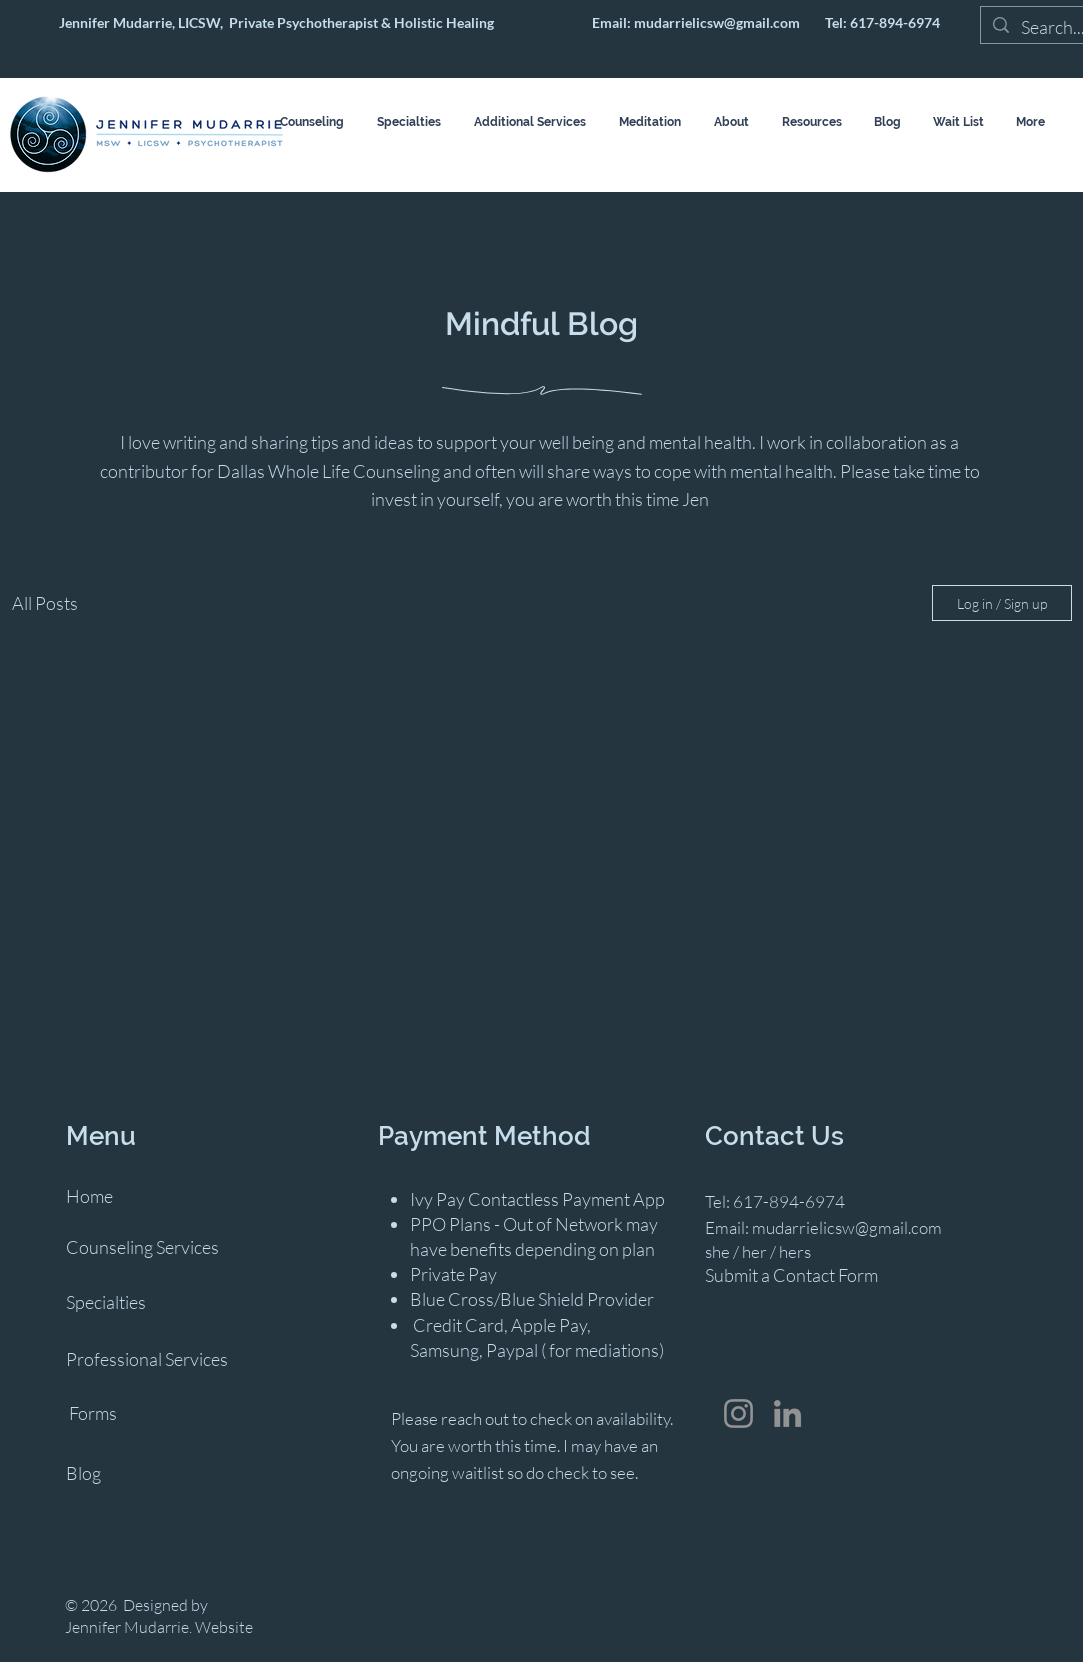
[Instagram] (738, 1413)
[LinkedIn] (787, 1413)
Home (89, 1196)
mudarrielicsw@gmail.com (717, 22)
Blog (83, 1473)
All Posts (45, 603)
